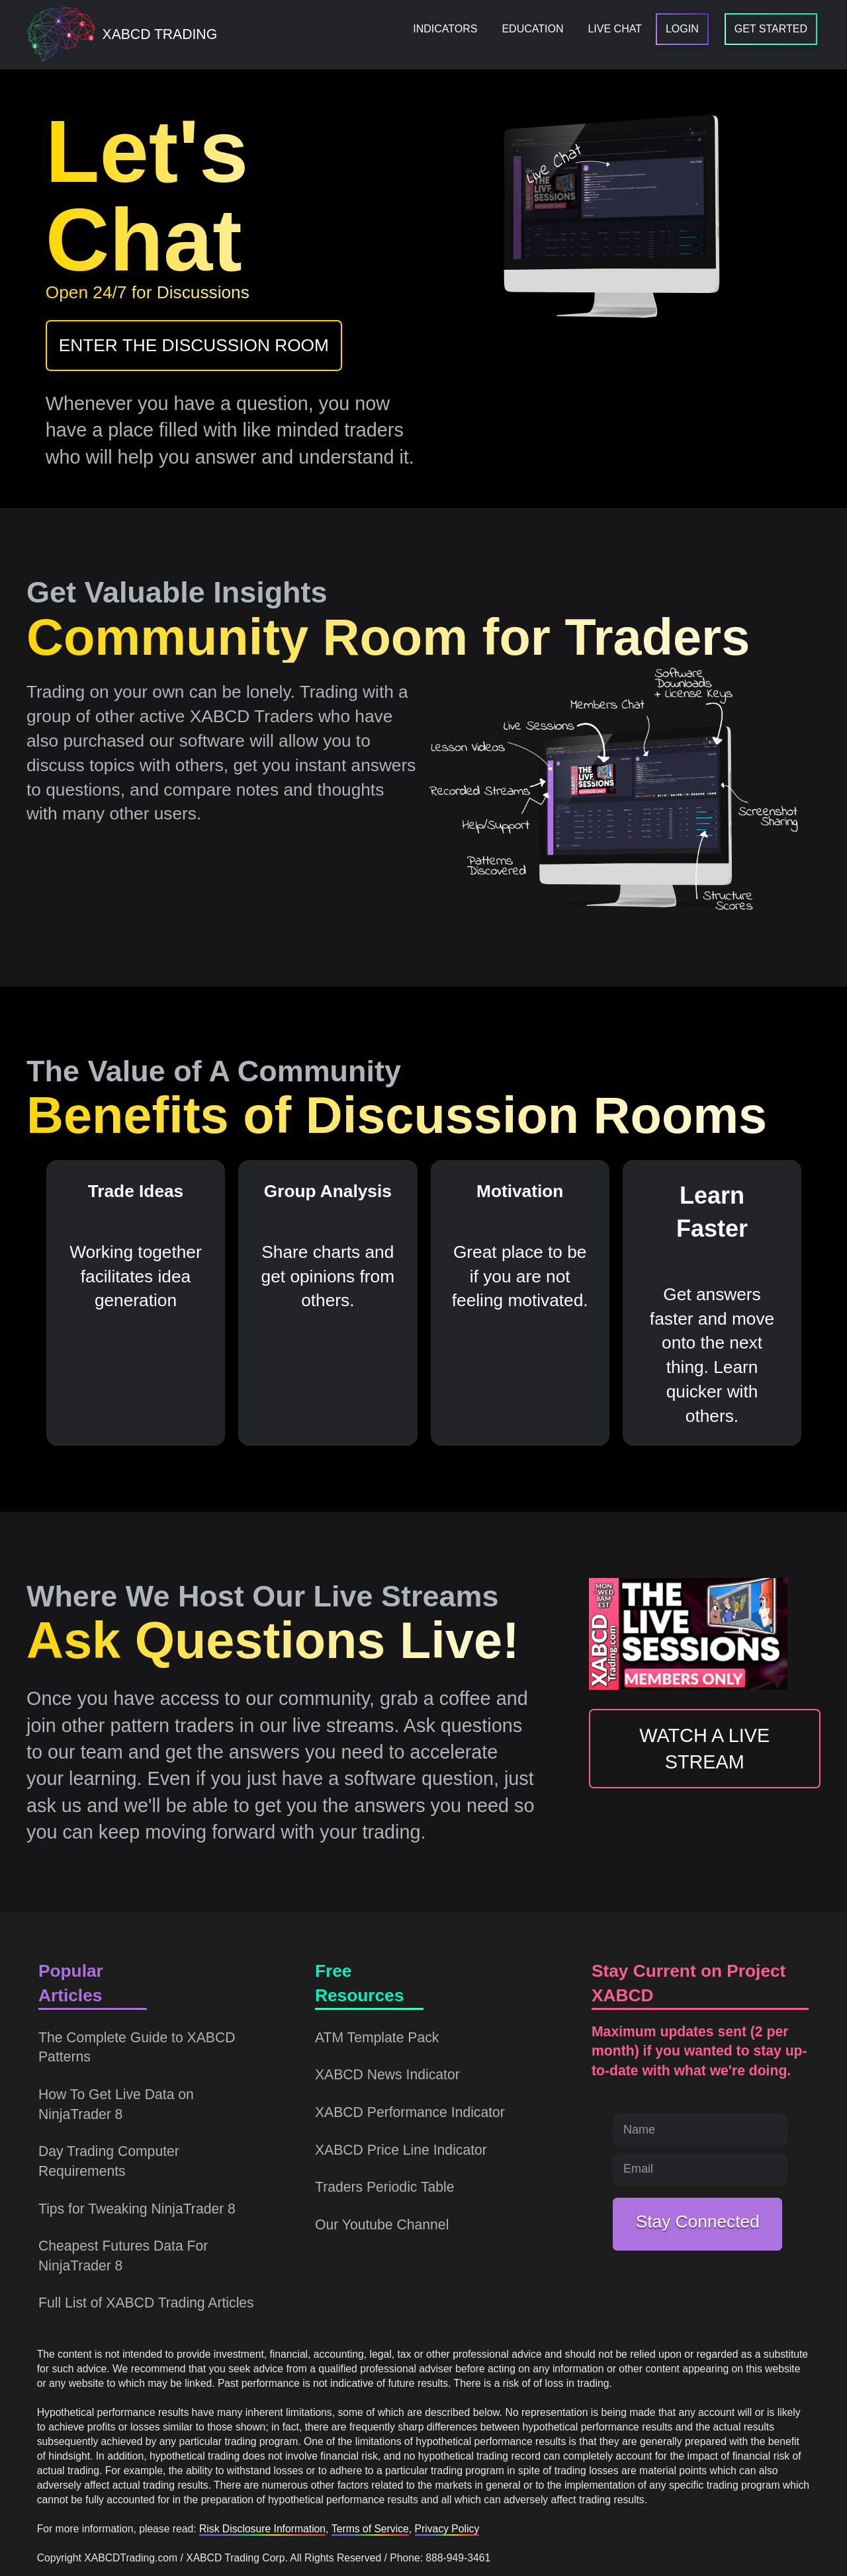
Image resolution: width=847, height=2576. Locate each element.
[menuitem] (445, 29)
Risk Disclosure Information (262, 2528)
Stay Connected (698, 2221)
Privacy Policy (447, 2528)
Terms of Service (370, 2528)
